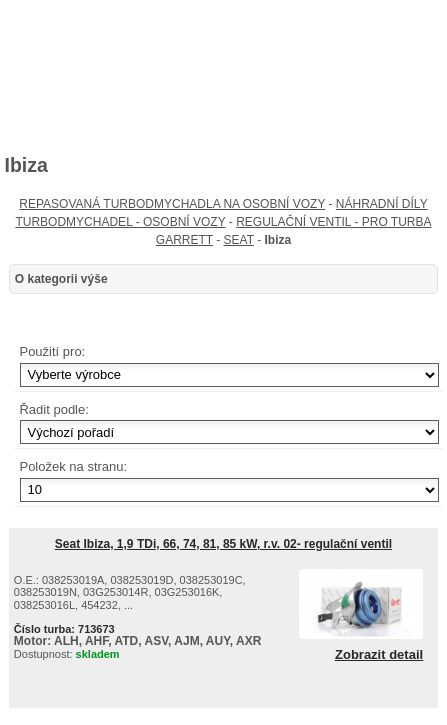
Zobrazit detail (379, 655)
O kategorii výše (61, 279)
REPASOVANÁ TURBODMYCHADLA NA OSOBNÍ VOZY (172, 204)
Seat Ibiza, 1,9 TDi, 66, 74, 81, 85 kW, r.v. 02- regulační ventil (223, 544)
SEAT (239, 240)
